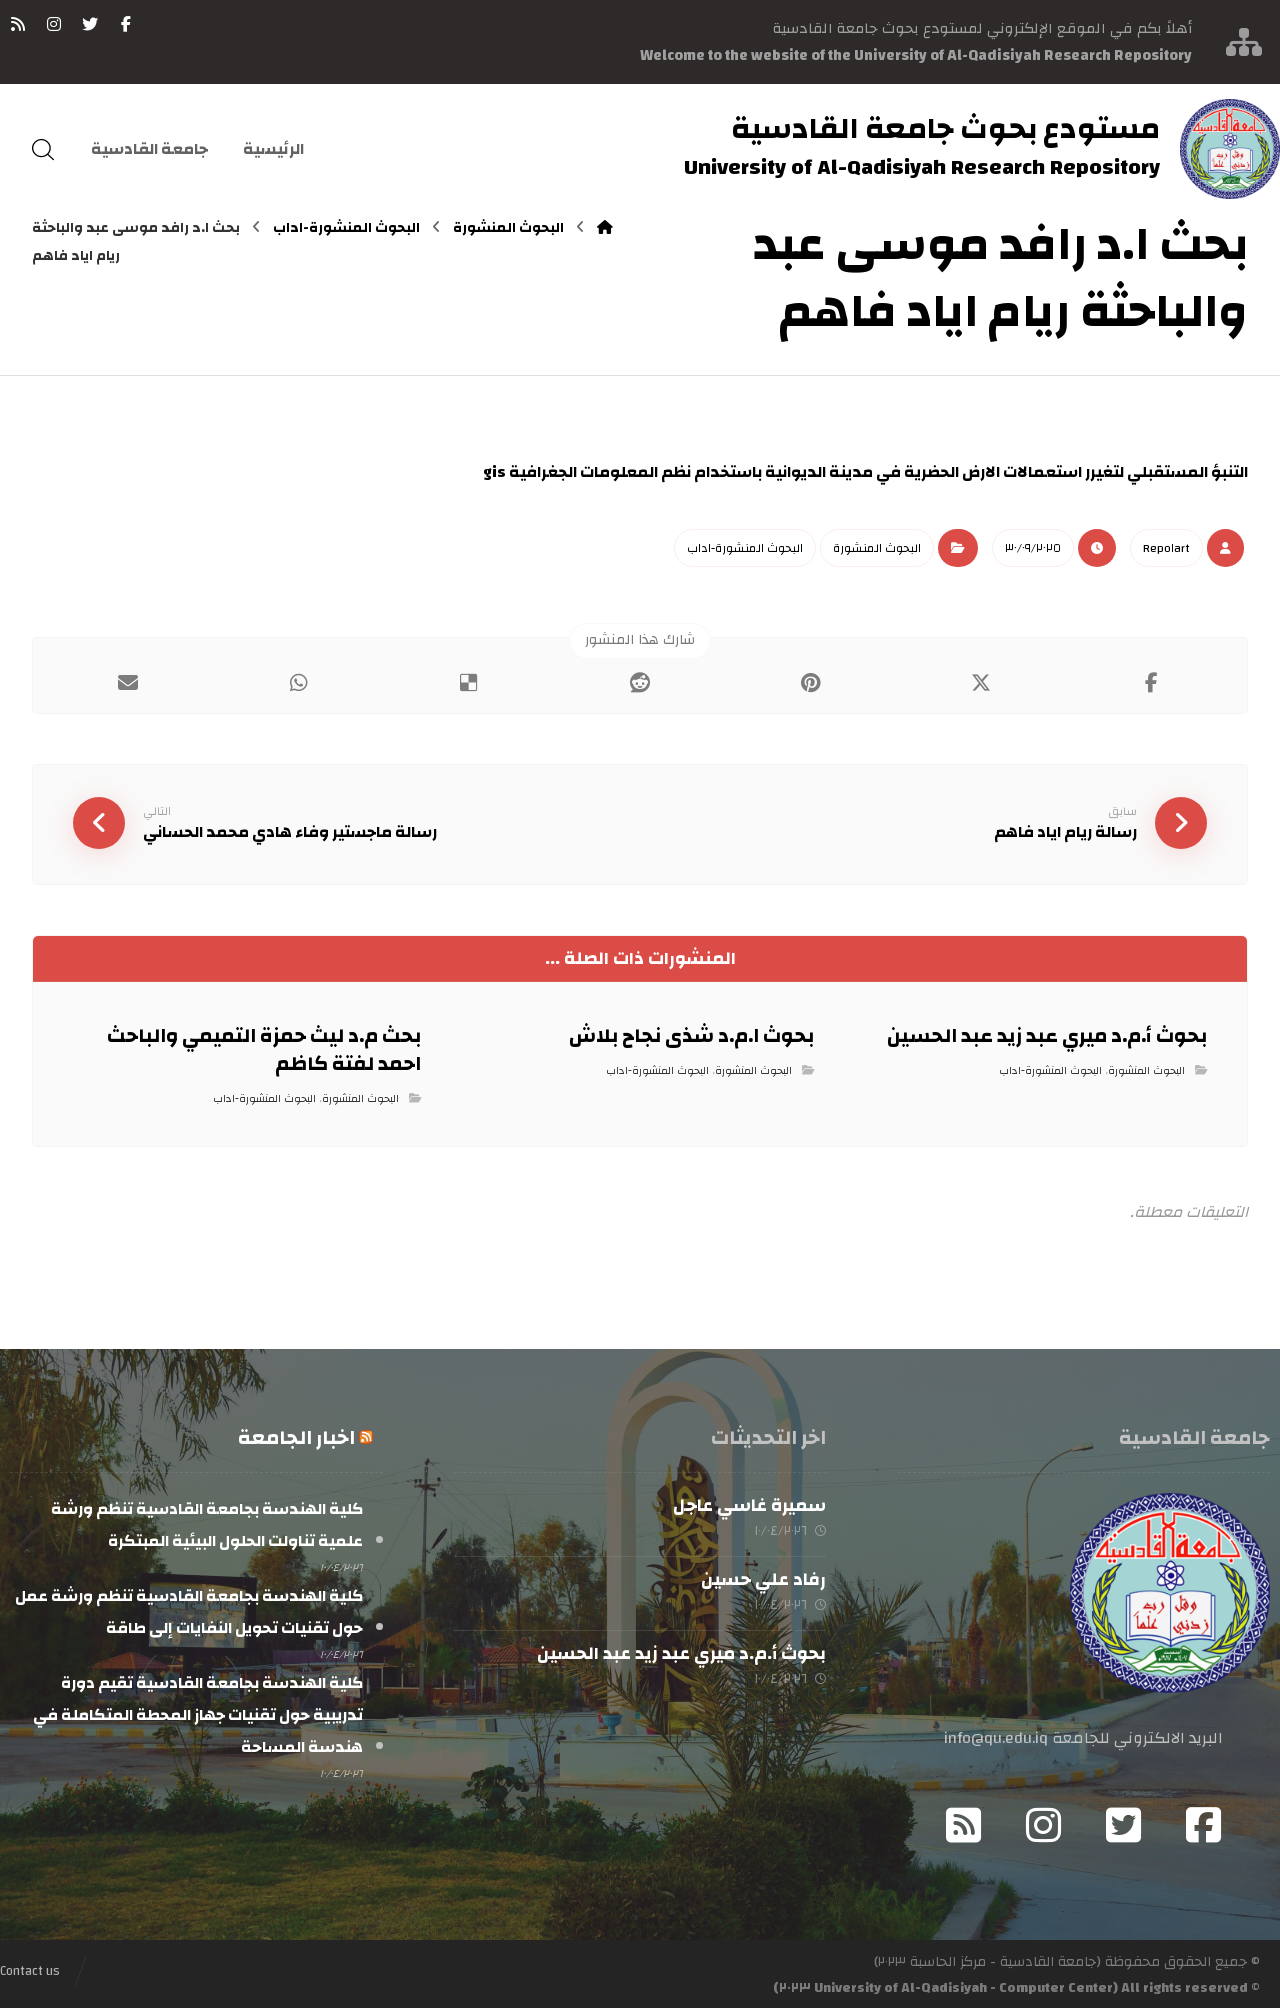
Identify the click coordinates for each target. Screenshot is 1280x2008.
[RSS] (18, 24)
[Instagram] (1044, 1823)
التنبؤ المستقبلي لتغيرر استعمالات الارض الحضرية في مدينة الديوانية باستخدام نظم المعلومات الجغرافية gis (865, 472)
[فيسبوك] (126, 24)
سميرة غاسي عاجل (749, 1503)
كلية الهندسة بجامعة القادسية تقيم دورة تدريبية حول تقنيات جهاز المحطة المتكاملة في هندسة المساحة (198, 1711)
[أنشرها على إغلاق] (981, 682)
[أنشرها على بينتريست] (810, 682)
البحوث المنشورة (877, 547)
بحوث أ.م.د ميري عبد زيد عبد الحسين (681, 1651)
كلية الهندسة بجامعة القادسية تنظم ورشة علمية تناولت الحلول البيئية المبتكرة (207, 1523)
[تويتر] (90, 24)
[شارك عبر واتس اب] (299, 682)
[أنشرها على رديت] (640, 682)
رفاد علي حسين (763, 1577)
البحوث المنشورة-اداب (745, 547)
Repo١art (1166, 547)
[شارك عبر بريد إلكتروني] (128, 682)
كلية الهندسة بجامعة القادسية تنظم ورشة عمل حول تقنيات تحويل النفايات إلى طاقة (189, 1609)
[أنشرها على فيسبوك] (1151, 682)
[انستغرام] (54, 24)
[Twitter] (1124, 1823)
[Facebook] (1204, 1823)
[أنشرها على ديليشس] (469, 682)
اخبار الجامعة (296, 1435)
